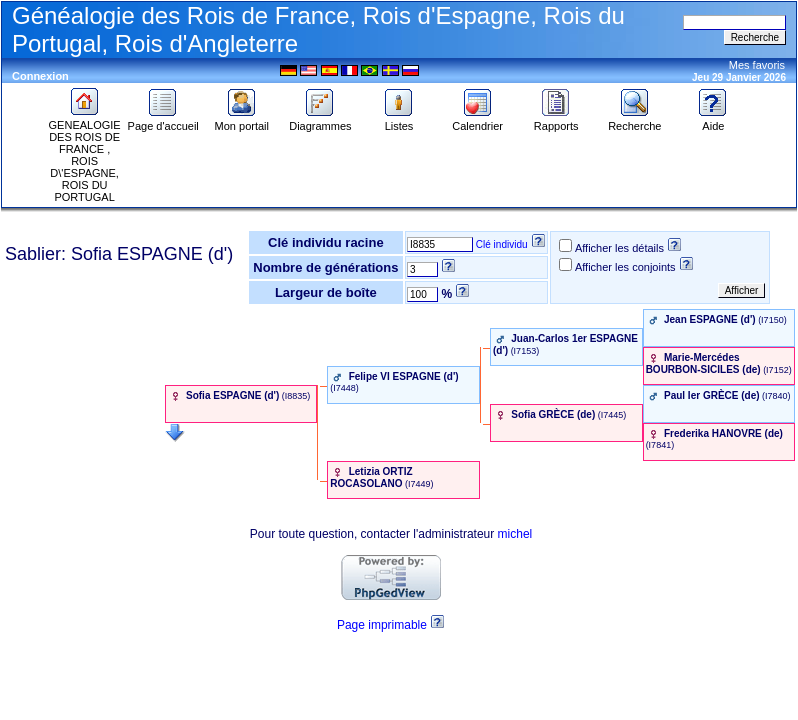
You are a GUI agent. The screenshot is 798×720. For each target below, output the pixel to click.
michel (515, 534)
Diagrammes (320, 121)
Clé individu (502, 244)
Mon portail (242, 121)
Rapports (556, 121)
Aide (713, 121)
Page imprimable (382, 625)
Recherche (634, 121)
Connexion (40, 76)
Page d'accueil (163, 121)
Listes (399, 121)
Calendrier (477, 121)
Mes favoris (757, 65)
